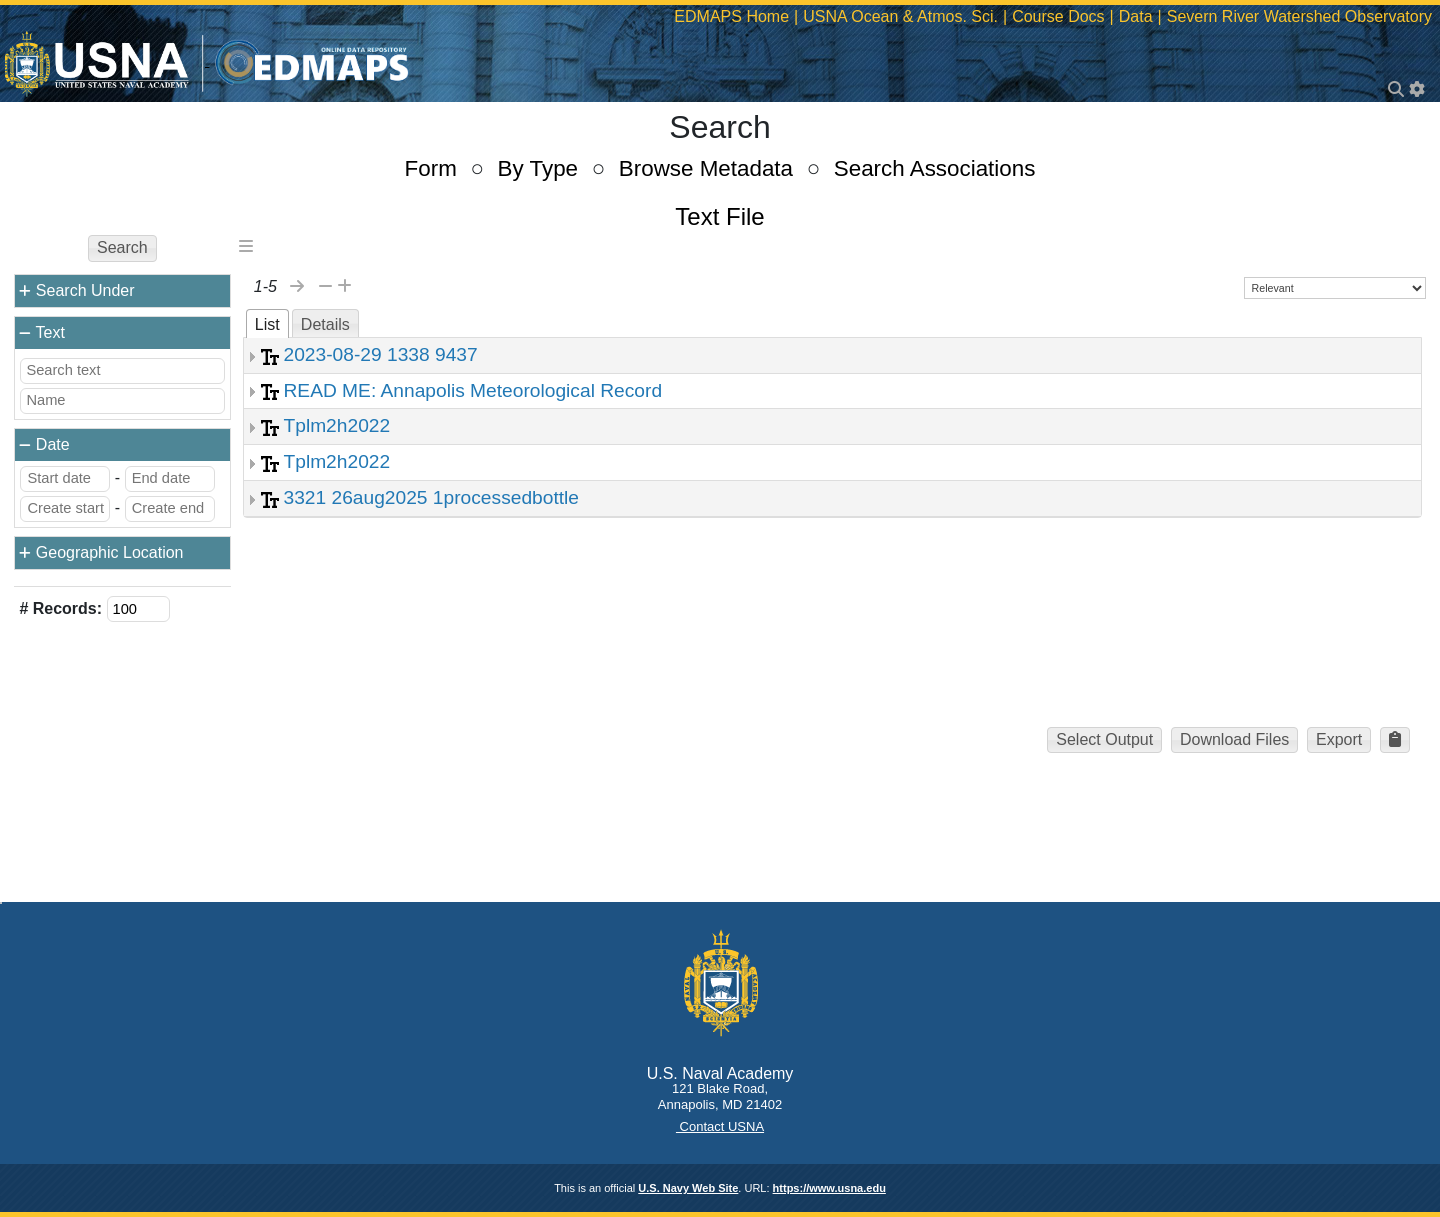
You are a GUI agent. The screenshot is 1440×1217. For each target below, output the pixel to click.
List (267, 324)
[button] (1395, 740)
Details (325, 324)
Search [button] (122, 247)
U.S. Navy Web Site (688, 1188)
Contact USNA (720, 1126)
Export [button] (1339, 739)
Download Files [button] (1234, 739)
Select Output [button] (1104, 739)
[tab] (267, 323)
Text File (719, 216)
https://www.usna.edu (829, 1188)
